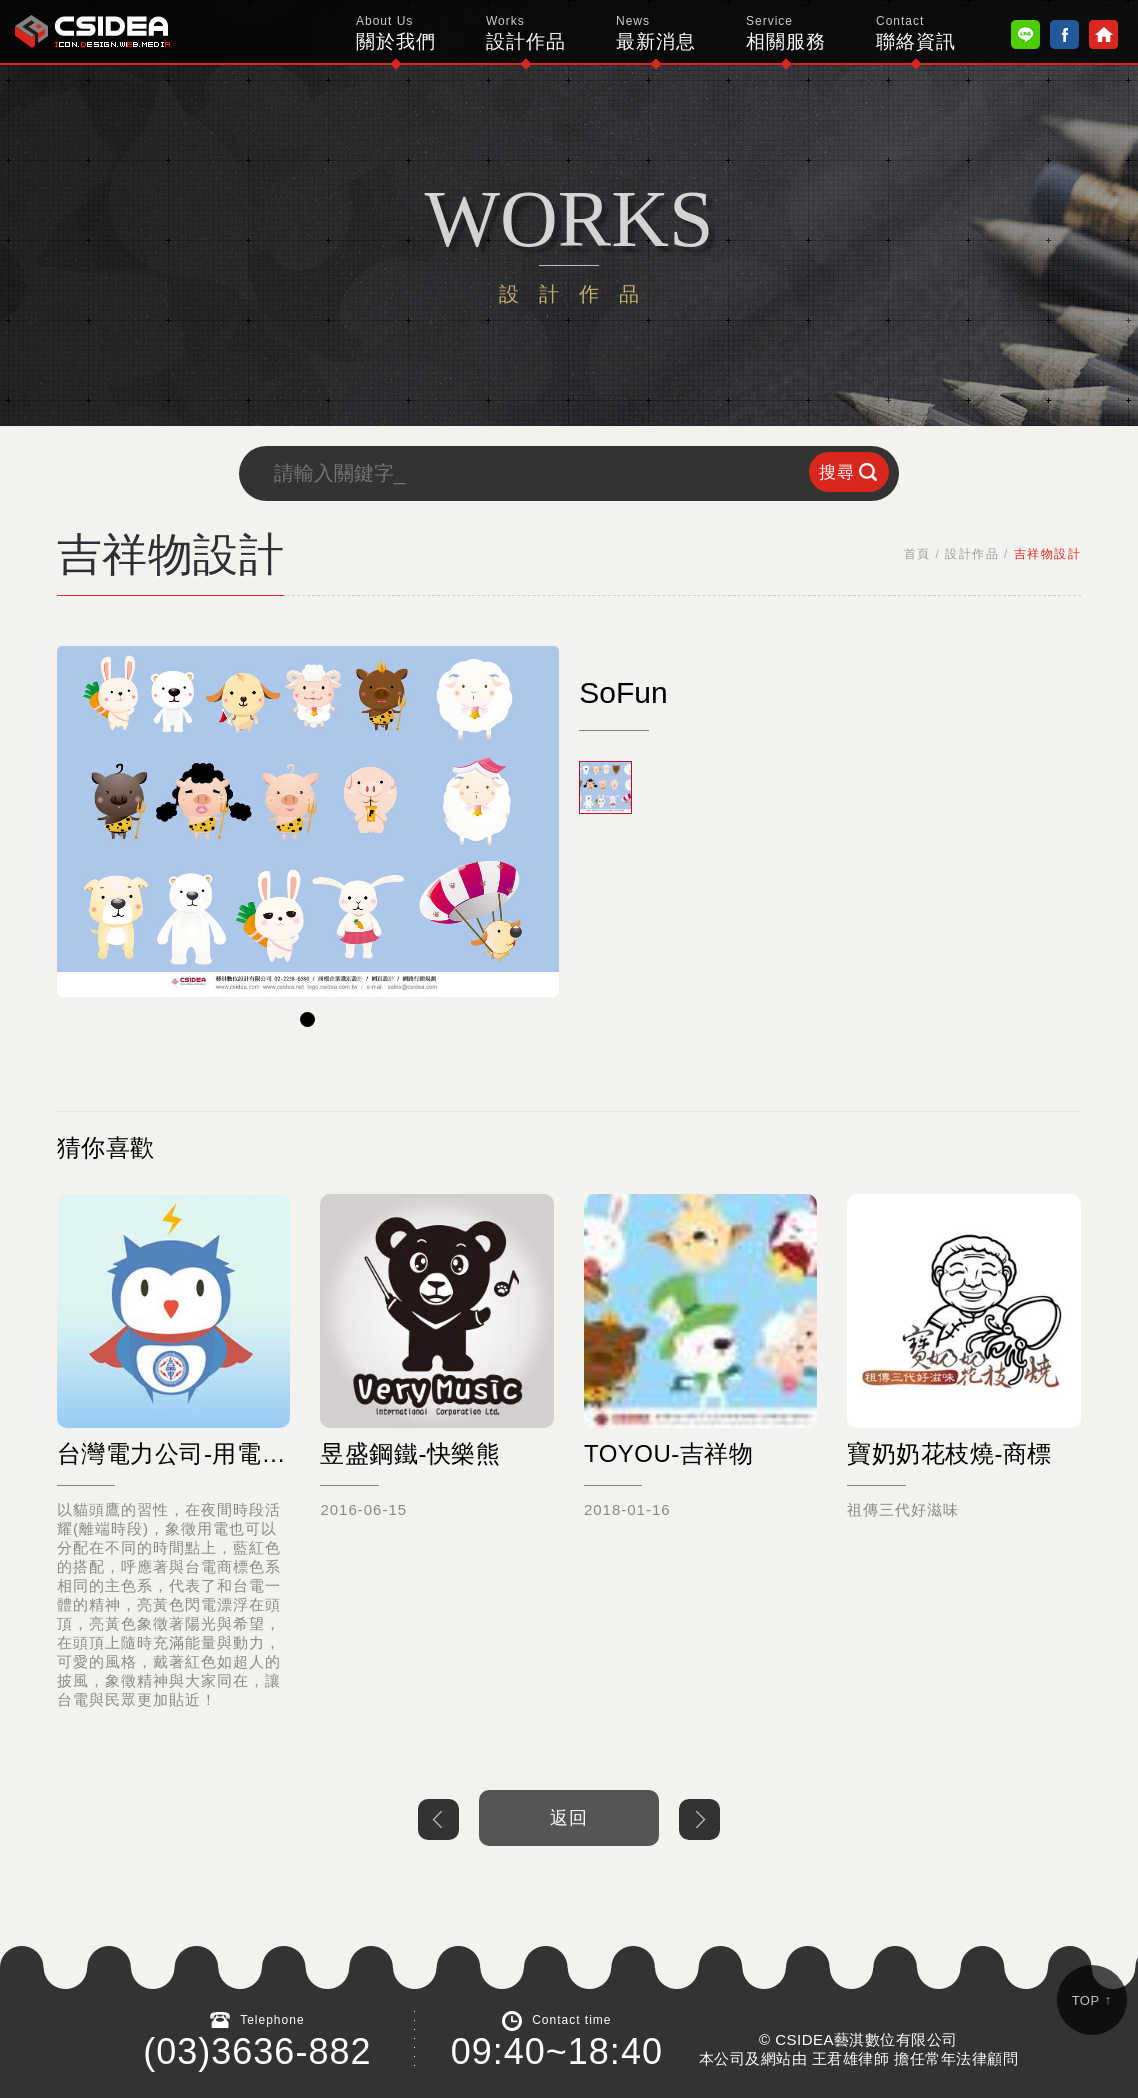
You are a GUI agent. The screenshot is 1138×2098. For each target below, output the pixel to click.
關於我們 (396, 33)
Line (1025, 34)
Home (1103, 34)
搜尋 (837, 472)
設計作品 (526, 33)
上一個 (438, 1819)
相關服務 (786, 33)
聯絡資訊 (916, 33)
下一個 (699, 1819)
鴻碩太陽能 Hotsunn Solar (92, 31)
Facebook (1064, 34)
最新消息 (656, 33)
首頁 (917, 554)
